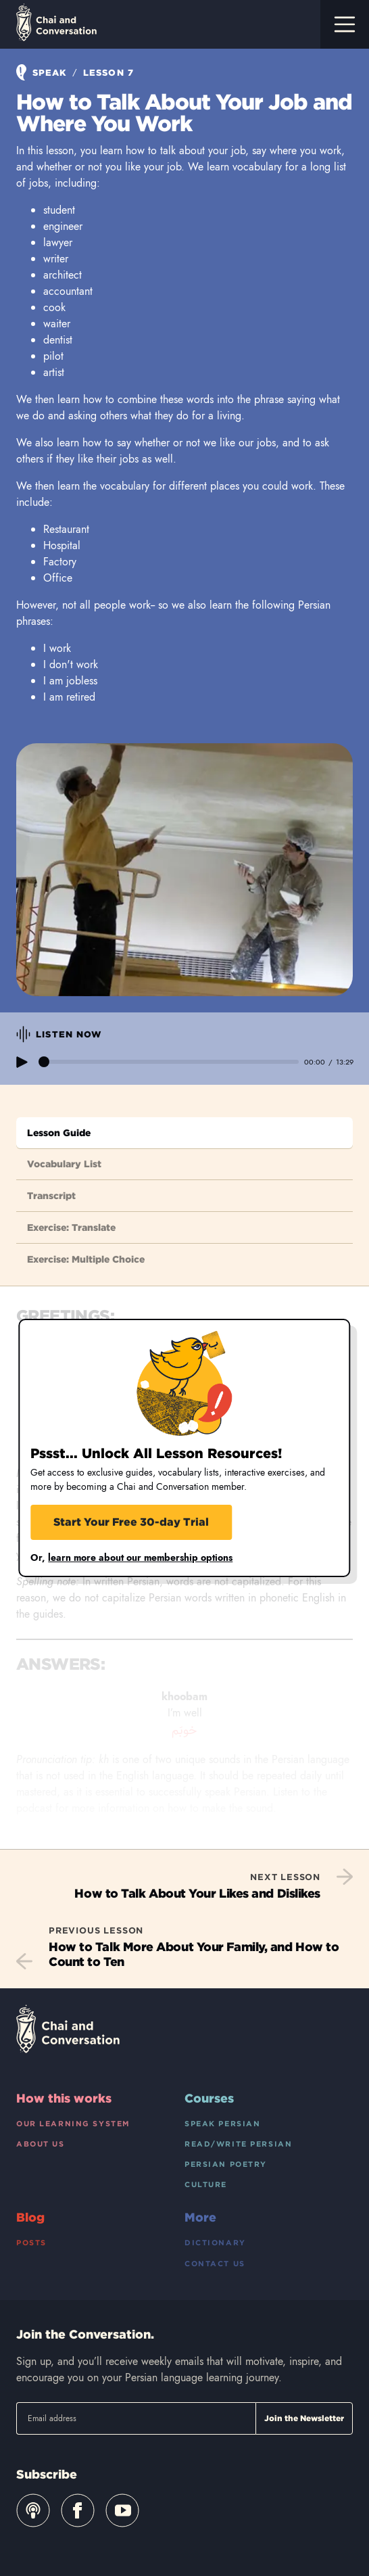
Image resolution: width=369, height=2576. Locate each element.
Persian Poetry (225, 2164)
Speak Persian (222, 2123)
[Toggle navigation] (344, 24)
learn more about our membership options (140, 1557)
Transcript (51, 1195)
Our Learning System (73, 2123)
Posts (31, 2242)
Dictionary (215, 2242)
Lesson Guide (59, 1132)
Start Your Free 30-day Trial (131, 1522)
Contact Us (214, 2263)
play (22, 1062)
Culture (205, 2184)
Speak (43, 73)
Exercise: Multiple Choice (86, 1259)
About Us (40, 2144)
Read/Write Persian (238, 2144)
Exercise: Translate (71, 1227)
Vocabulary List (64, 1163)
